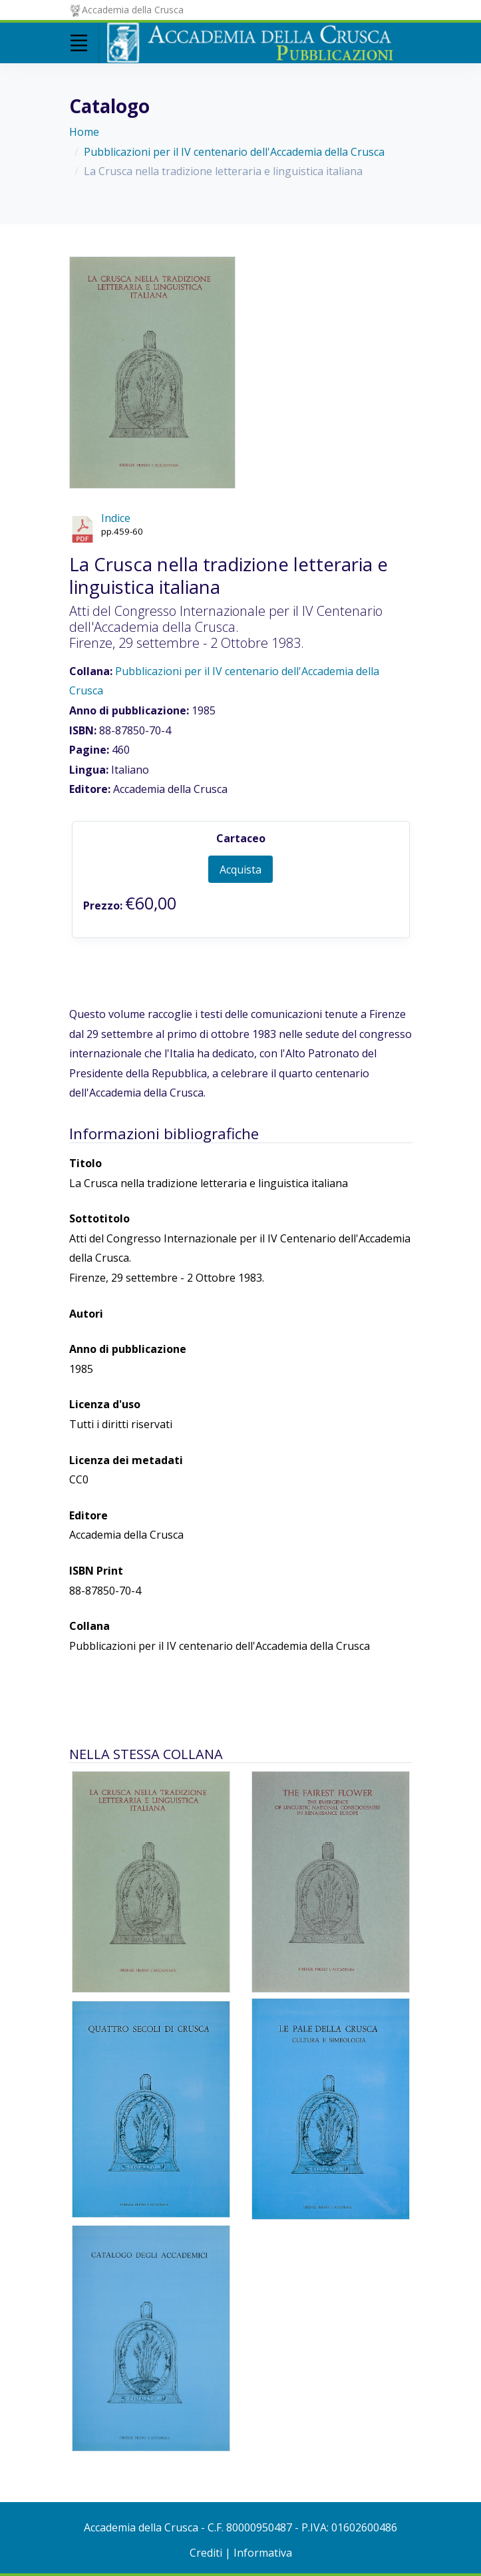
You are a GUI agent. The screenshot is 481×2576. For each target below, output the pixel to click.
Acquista (240, 869)
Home (84, 132)
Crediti (206, 2552)
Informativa (263, 2552)
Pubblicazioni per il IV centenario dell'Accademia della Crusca (234, 151)
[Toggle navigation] (79, 43)
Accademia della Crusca (126, 9)
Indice (115, 518)
